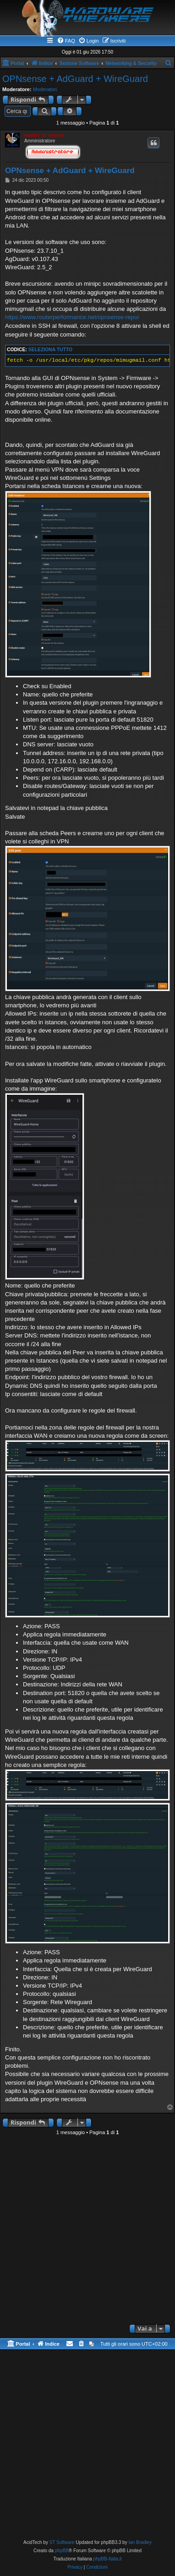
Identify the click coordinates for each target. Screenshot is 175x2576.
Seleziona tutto (50, 349)
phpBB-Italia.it (107, 2558)
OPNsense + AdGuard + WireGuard (75, 79)
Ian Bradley (140, 2542)
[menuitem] (66, 40)
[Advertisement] (87, 2229)
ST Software (62, 2542)
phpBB (62, 2550)
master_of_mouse (44, 135)
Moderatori (45, 89)
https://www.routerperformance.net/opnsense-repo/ (72, 317)
